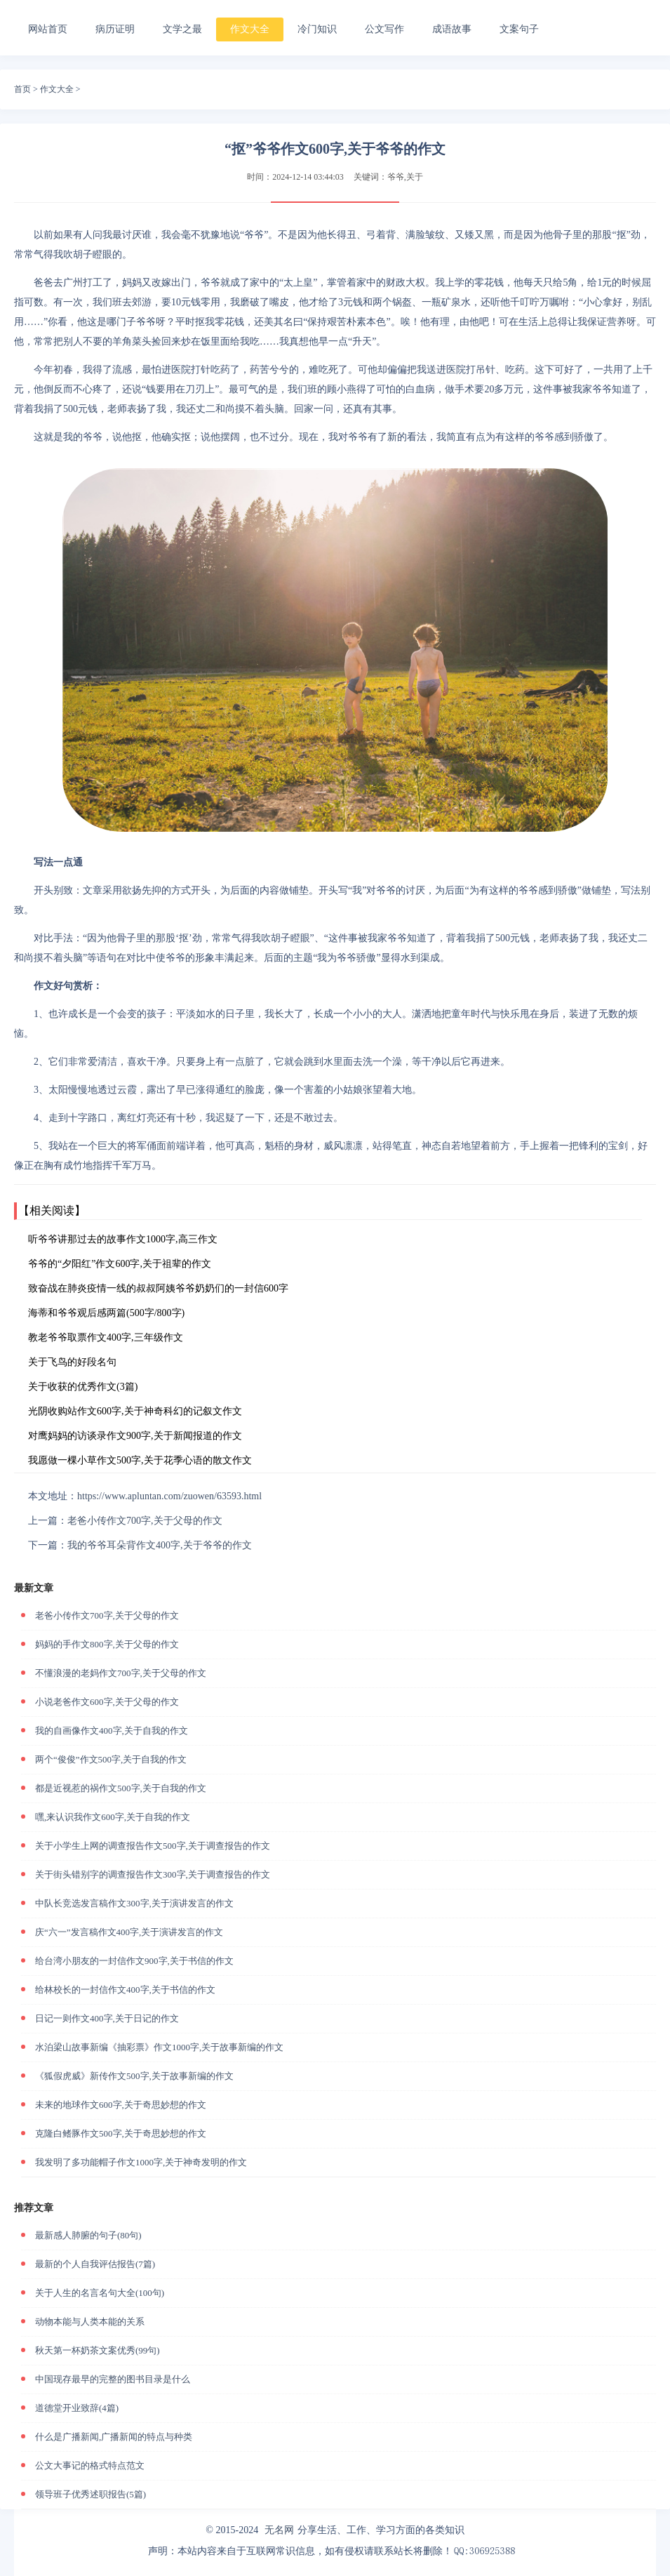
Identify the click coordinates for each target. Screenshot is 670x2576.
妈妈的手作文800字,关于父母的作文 (107, 1644)
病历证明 (115, 29)
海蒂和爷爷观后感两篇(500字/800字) (106, 1313)
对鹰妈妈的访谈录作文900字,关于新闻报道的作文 (135, 1435)
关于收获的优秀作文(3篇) (83, 1386)
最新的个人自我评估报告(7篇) (95, 2264)
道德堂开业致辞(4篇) (77, 2408)
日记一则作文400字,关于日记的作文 (107, 2018)
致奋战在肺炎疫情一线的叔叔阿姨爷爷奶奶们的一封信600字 (158, 1288)
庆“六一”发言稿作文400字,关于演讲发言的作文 (129, 1932)
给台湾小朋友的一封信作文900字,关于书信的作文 (134, 1961)
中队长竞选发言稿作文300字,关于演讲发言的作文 (134, 1903)
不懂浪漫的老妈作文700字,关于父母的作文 (120, 1673)
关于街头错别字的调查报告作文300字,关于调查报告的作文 (152, 1874)
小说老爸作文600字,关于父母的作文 (107, 1702)
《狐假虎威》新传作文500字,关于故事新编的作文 (134, 2076)
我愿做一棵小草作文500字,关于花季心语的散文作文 (140, 1460)
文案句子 (519, 29)
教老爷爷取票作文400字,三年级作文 (105, 1337)
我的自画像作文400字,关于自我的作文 (111, 1730)
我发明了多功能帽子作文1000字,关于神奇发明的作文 (141, 2162)
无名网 (279, 2530)
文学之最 (182, 29)
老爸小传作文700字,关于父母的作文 (144, 1520)
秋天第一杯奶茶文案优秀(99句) (97, 2350)
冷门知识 (317, 29)
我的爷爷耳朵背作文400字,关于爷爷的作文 (159, 1545)
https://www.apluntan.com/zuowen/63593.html (169, 1496)
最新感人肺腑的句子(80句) (88, 2235)
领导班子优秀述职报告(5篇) (90, 2494)
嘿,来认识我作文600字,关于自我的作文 (112, 1817)
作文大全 (249, 29)
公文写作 (384, 29)
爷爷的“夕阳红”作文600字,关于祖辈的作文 (119, 1264)
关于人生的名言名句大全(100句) (99, 2293)
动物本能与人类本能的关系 (90, 2321)
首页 (22, 89)
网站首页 (47, 29)
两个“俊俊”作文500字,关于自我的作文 (111, 1759)
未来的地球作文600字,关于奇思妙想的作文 (120, 2104)
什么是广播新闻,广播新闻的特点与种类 (113, 2436)
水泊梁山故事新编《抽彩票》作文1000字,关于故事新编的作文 (159, 2047)
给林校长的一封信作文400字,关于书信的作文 (125, 1989)
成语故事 (451, 29)
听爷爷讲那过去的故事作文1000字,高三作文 (122, 1239)
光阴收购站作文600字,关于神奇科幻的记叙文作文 (135, 1411)
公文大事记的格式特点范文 (90, 2465)
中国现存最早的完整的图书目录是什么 (112, 2379)
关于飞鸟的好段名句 (72, 1362)
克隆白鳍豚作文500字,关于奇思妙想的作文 (120, 2133)
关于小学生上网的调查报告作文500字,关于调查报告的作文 (152, 1845)
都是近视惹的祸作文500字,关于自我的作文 (120, 1788)
